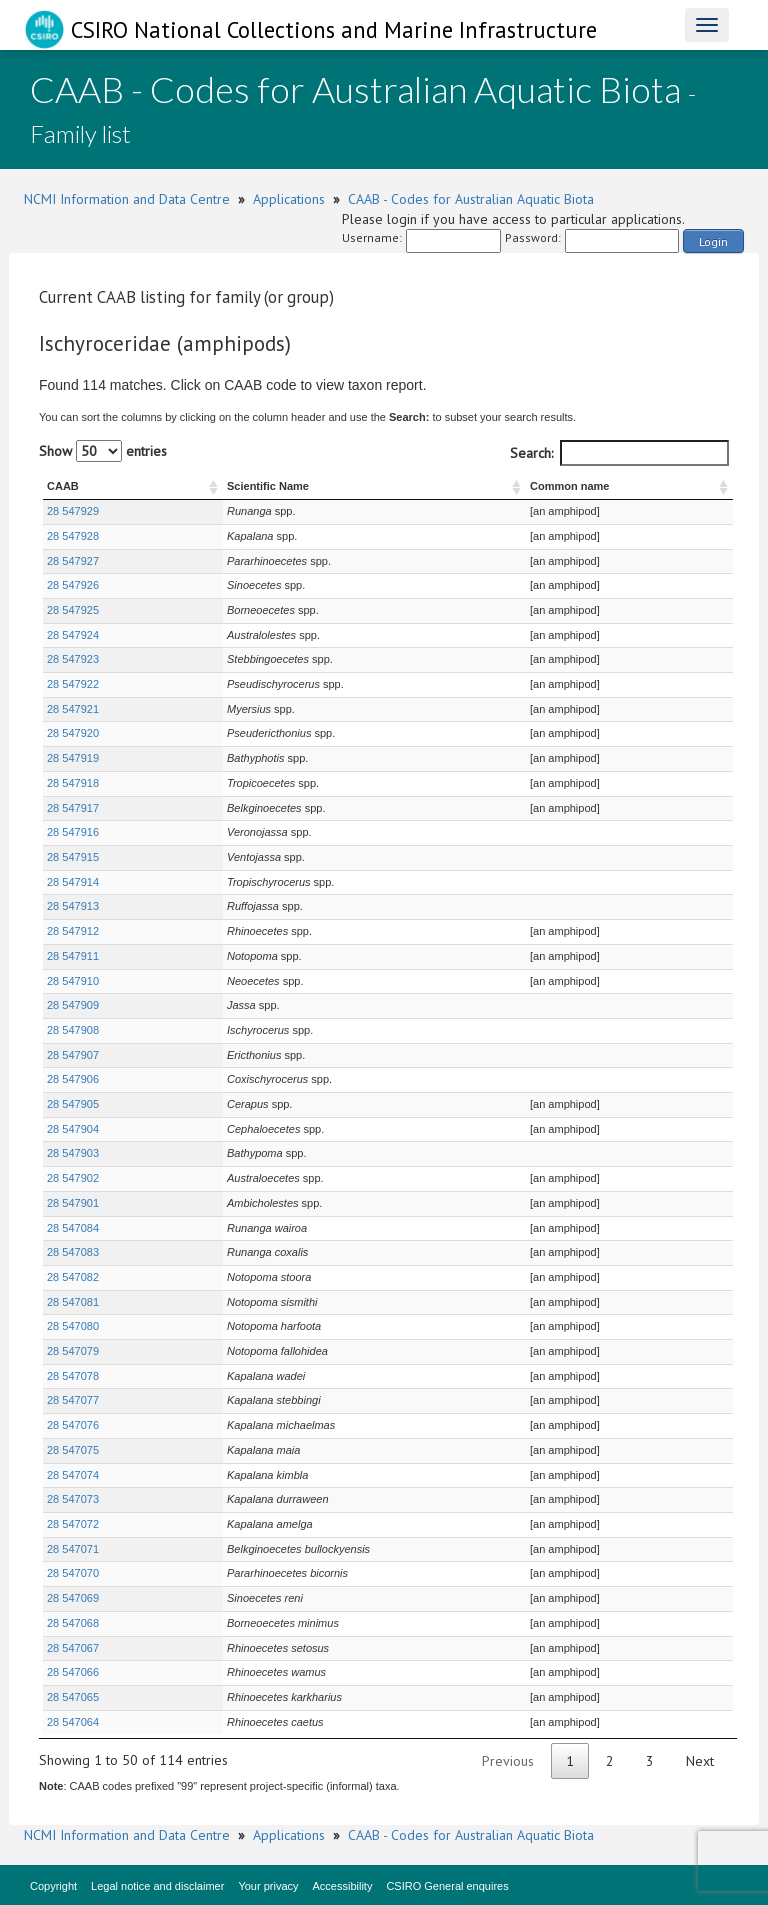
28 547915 (73, 857)
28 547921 (73, 709)
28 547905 (73, 1104)
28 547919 (73, 758)
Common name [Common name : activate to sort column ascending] (567, 486)
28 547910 (73, 981)
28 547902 (73, 1178)
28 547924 (73, 635)
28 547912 (73, 931)
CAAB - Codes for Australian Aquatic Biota (471, 199)
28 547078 (73, 1376)
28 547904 (73, 1129)
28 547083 (73, 1252)
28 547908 (73, 1030)
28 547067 (73, 1648)
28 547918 (73, 783)
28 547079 (73, 1351)
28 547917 (73, 808)
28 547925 (73, 610)
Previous (508, 1761)
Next (700, 1761)
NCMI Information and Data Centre (127, 199)
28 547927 (73, 561)
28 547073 (73, 1499)
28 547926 (73, 585)
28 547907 (73, 1055)
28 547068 (73, 1623)
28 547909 (73, 1005)
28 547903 (73, 1153)
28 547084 (73, 1228)
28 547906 (73, 1079)
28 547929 (73, 511)
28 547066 (73, 1672)
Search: (619, 453)
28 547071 (73, 1549)
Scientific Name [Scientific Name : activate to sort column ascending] (213, 486)
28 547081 (73, 1302)
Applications (289, 199)
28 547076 (73, 1425)
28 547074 (73, 1475)
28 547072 (73, 1524)
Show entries (103, 451)
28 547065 (73, 1697)
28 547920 (73, 733)
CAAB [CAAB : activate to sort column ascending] (63, 486)
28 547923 (73, 659)
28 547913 (73, 906)
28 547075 (73, 1450)
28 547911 (73, 956)
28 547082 (73, 1277)
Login (713, 241)
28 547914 (73, 882)
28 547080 (73, 1326)
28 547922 (73, 684)
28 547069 (73, 1598)
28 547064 (73, 1722)
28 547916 (73, 832)
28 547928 (73, 536)
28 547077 (73, 1400)
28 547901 (73, 1203)
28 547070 (73, 1573)
